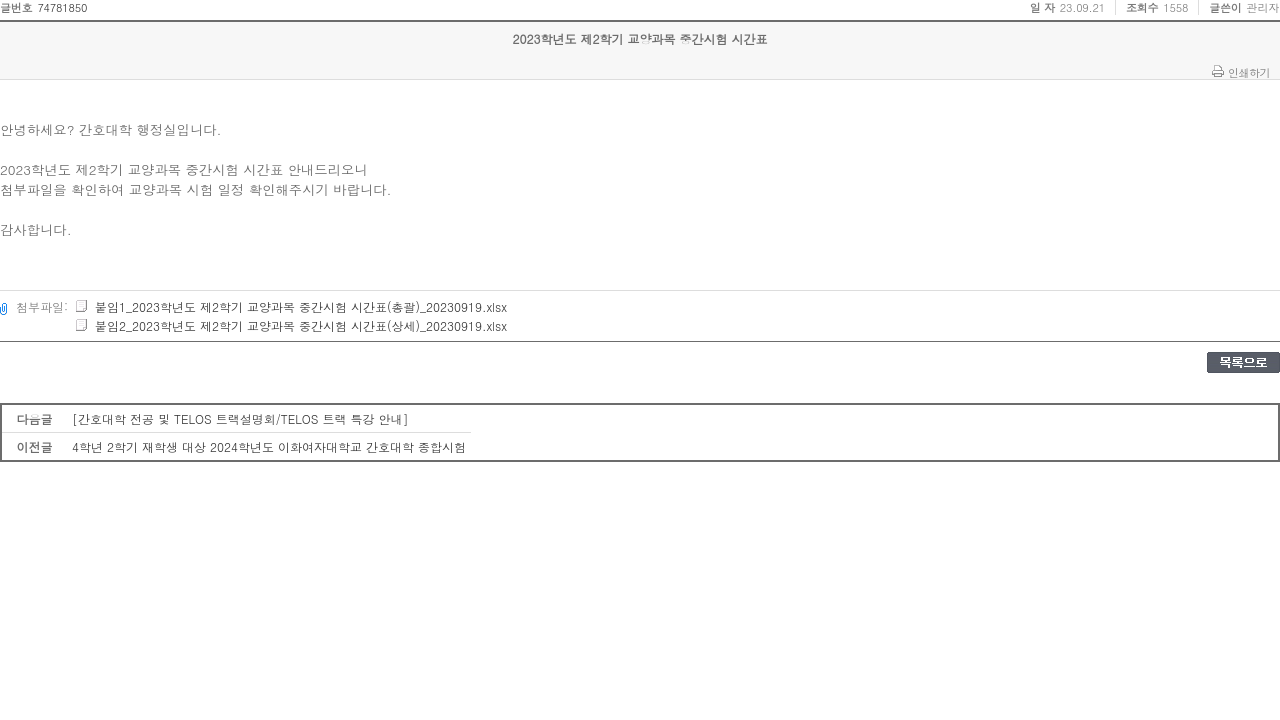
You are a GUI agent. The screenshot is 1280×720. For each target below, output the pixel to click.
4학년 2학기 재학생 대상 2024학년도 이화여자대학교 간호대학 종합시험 (269, 446)
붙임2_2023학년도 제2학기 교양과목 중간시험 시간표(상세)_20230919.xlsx (290, 325)
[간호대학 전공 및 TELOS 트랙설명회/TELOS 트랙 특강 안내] (240, 418)
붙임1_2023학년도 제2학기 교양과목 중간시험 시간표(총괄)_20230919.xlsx (290, 306)
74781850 (62, 7)
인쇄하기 (1249, 72)
